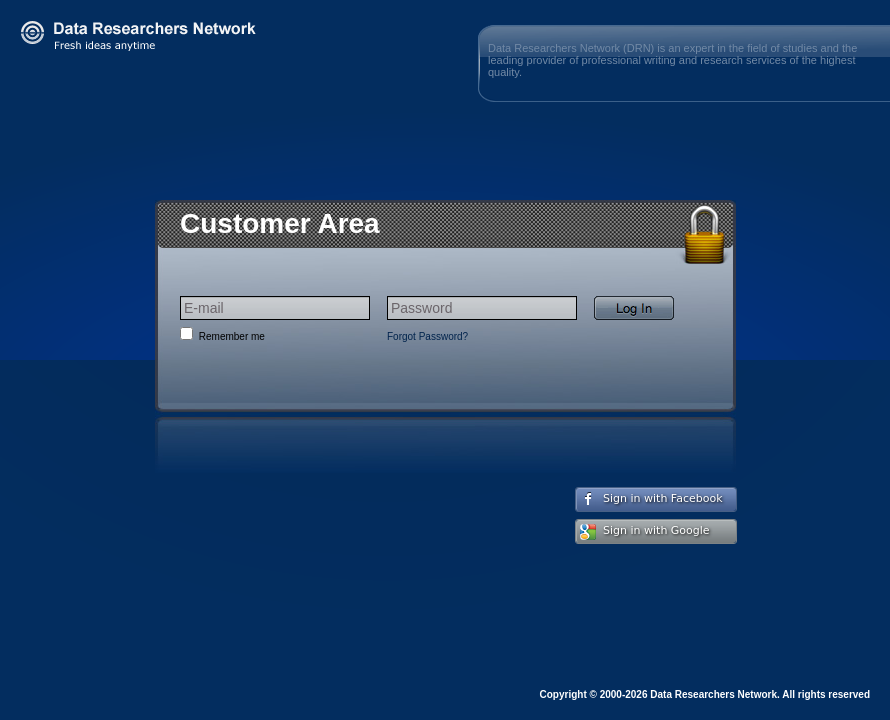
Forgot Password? (427, 336)
